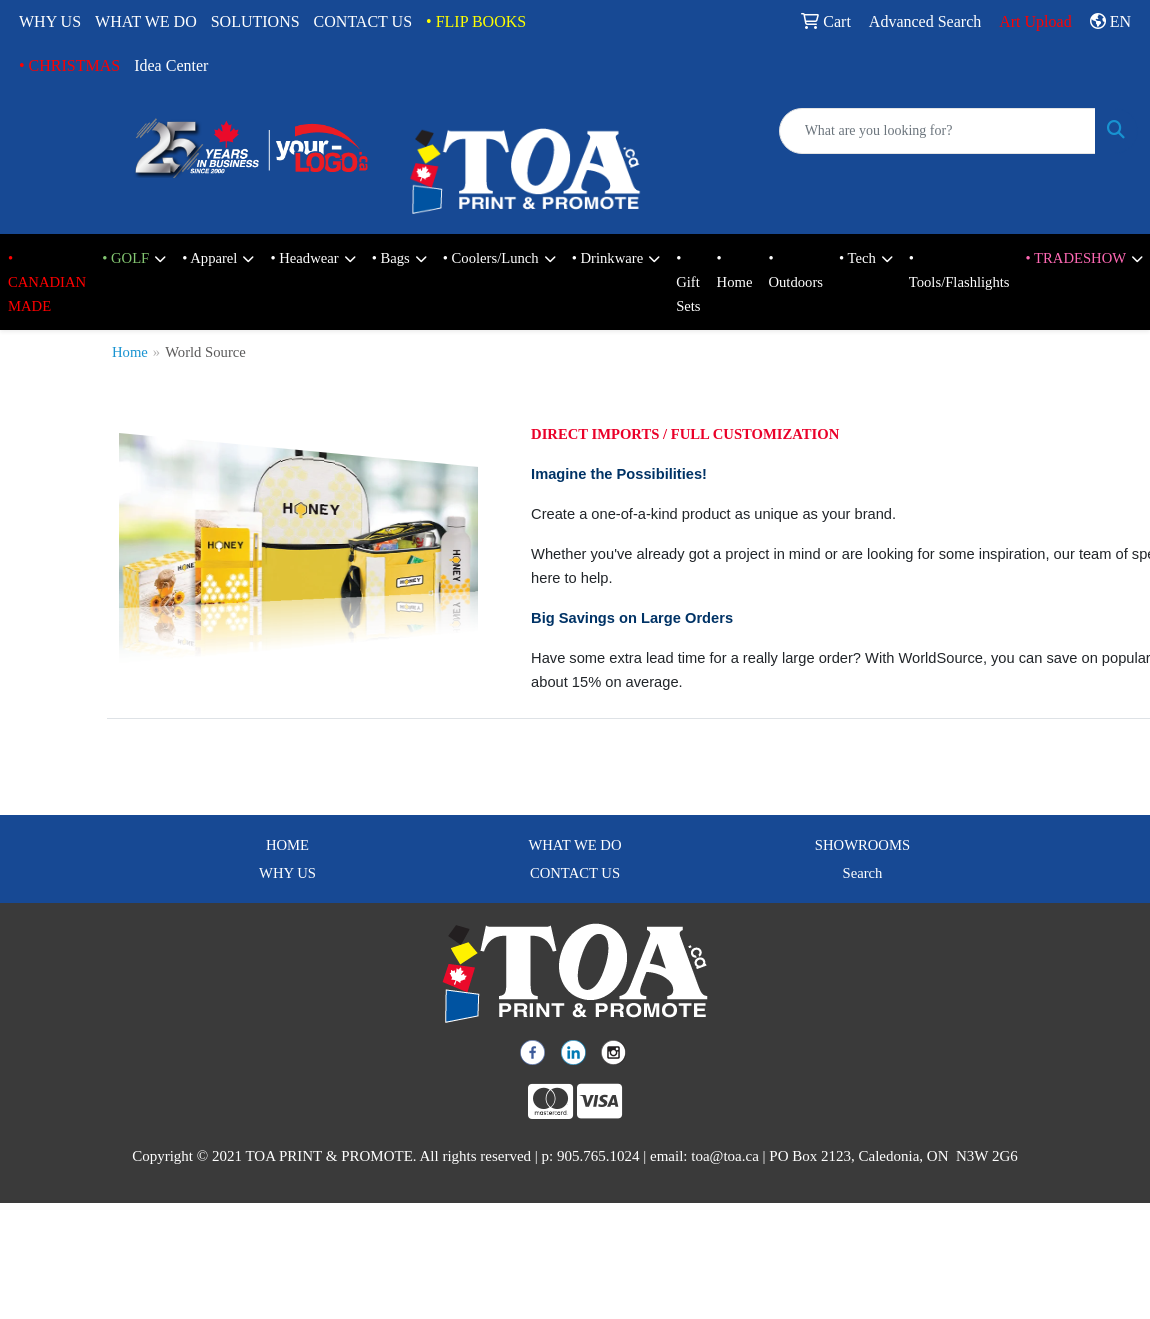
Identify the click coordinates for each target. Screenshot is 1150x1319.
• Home (735, 270)
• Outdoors (795, 270)
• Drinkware (607, 258)
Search (863, 873)
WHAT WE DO (146, 21)
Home (130, 352)
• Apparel (209, 258)
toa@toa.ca (725, 1156)
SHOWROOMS (862, 845)
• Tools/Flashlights (959, 270)
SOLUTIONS (255, 21)
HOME (287, 845)
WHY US (50, 21)
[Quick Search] (937, 131)
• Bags (391, 258)
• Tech (857, 258)
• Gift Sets (688, 282)
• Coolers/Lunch (491, 258)
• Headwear (304, 258)
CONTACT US (363, 21)
